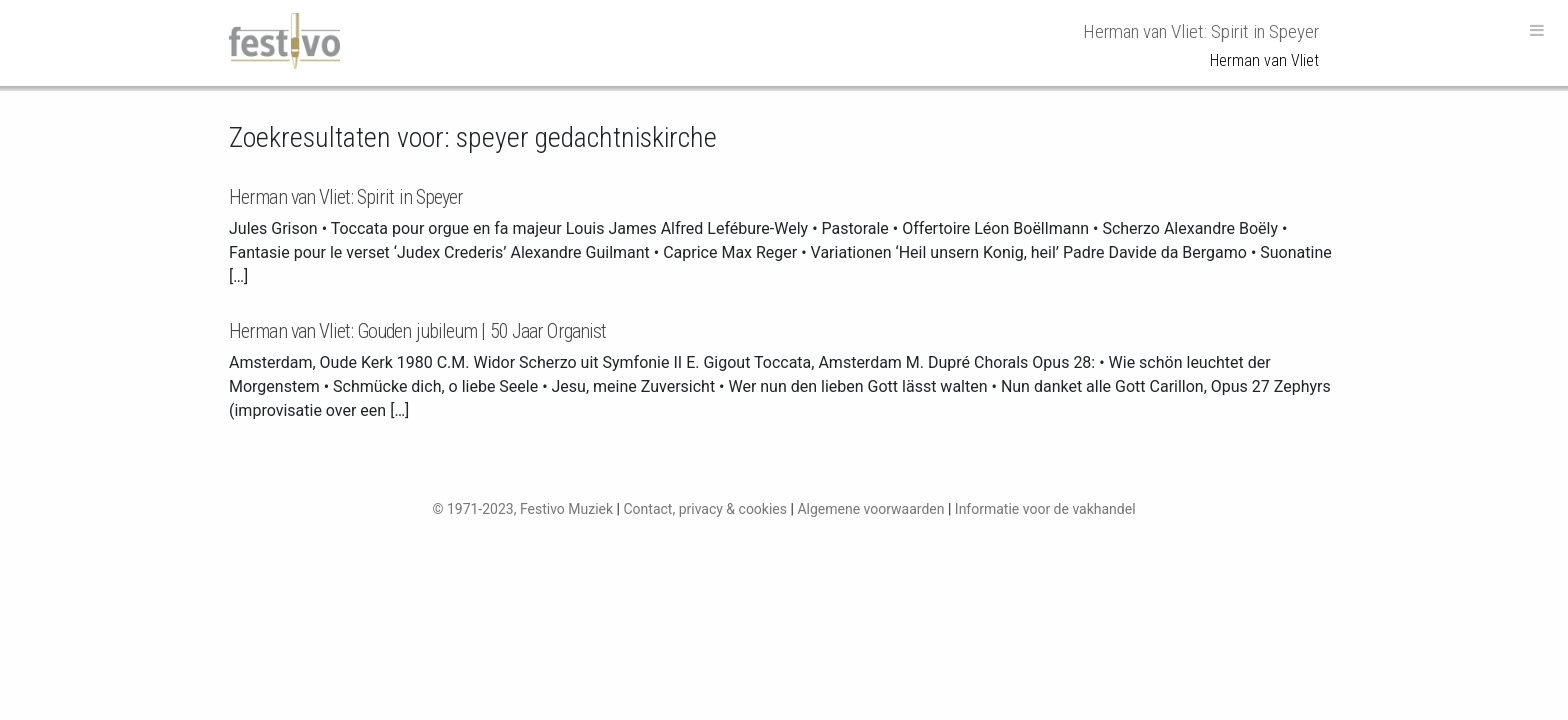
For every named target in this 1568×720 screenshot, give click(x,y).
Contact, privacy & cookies (705, 509)
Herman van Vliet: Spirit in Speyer (346, 197)
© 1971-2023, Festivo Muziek (522, 509)
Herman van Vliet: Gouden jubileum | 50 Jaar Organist (417, 331)
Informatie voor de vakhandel (1045, 509)
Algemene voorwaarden (870, 509)
